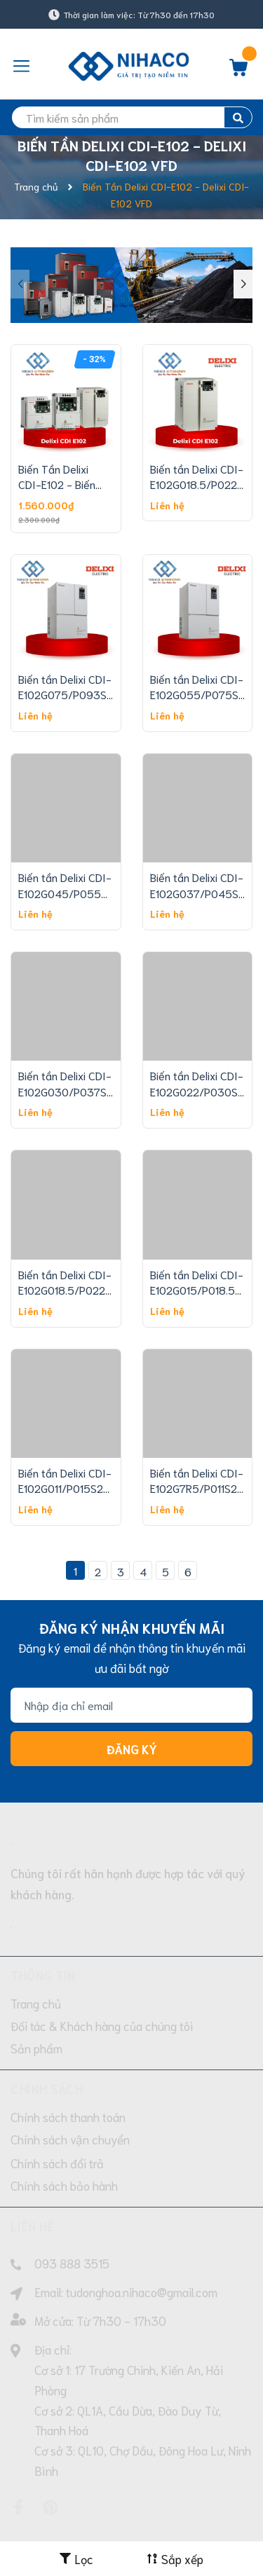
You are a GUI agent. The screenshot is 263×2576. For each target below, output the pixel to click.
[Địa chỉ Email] (131, 1705)
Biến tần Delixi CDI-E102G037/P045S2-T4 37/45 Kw (200, 892)
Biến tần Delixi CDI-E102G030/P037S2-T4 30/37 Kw (68, 1091)
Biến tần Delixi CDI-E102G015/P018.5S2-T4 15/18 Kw (201, 1290)
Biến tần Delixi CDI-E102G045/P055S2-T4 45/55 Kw (68, 892)
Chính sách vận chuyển (70, 2139)
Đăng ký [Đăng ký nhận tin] (132, 1748)
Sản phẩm (36, 2047)
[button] (243, 284)
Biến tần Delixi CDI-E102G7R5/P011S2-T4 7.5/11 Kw (196, 1488)
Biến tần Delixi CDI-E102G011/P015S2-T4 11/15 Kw (65, 1488)
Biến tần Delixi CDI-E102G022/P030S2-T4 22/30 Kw (200, 1091)
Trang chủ (36, 2003)
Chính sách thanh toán (68, 2116)
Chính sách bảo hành (64, 2185)
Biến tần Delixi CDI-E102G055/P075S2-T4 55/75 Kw (200, 694)
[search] (131, 117)
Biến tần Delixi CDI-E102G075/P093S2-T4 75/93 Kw (68, 694)
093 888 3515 (71, 2263)
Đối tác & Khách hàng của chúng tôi (102, 2025)
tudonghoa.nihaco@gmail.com (141, 2291)
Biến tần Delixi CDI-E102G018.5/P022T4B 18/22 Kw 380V (203, 484)
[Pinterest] (50, 2507)
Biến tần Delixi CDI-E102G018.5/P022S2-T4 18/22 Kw (70, 1290)
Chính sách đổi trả (57, 2162)
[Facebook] (18, 2507)
